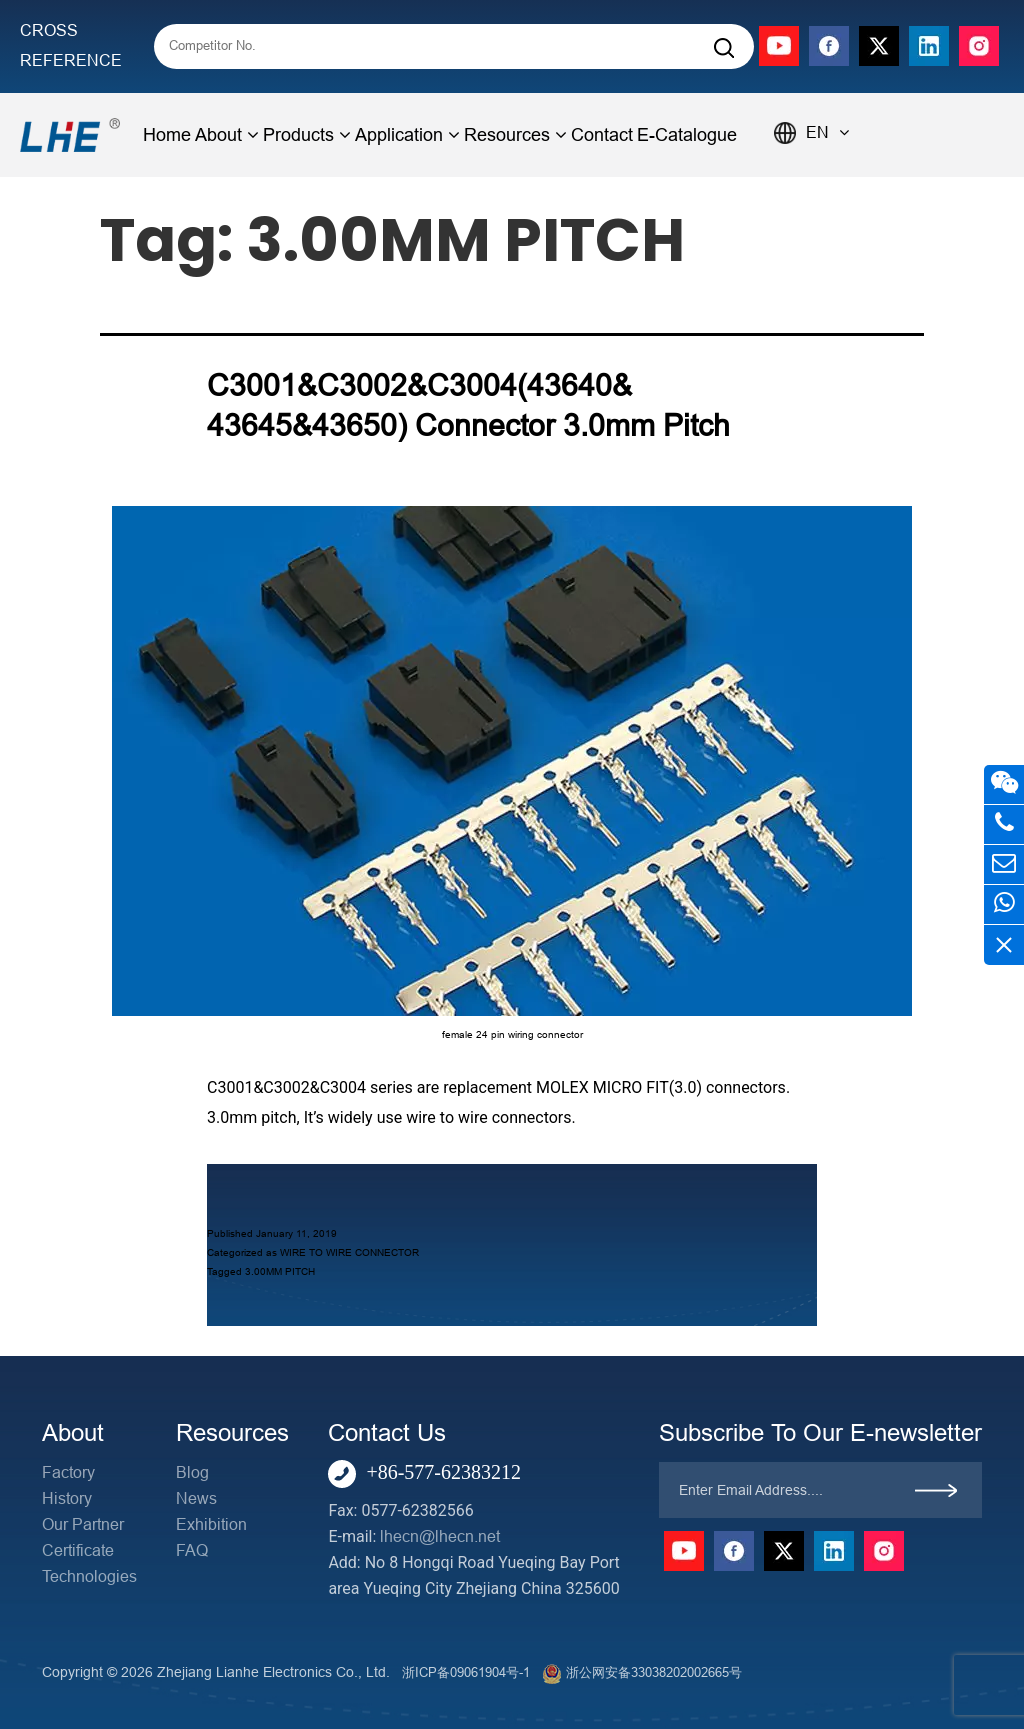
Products (307, 135)
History (67, 1498)
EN (827, 132)
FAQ (192, 1550)
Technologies (89, 1576)
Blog (192, 1472)
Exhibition (211, 1524)
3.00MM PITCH (280, 1271)
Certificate (78, 1550)
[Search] (724, 48)
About (227, 135)
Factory (68, 1472)
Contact (602, 135)
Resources (515, 135)
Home (167, 135)
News (196, 1498)
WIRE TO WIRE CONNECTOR (349, 1252)
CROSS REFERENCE (71, 45)
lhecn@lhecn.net (440, 1536)
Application (407, 135)
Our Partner (83, 1524)
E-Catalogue (687, 135)
